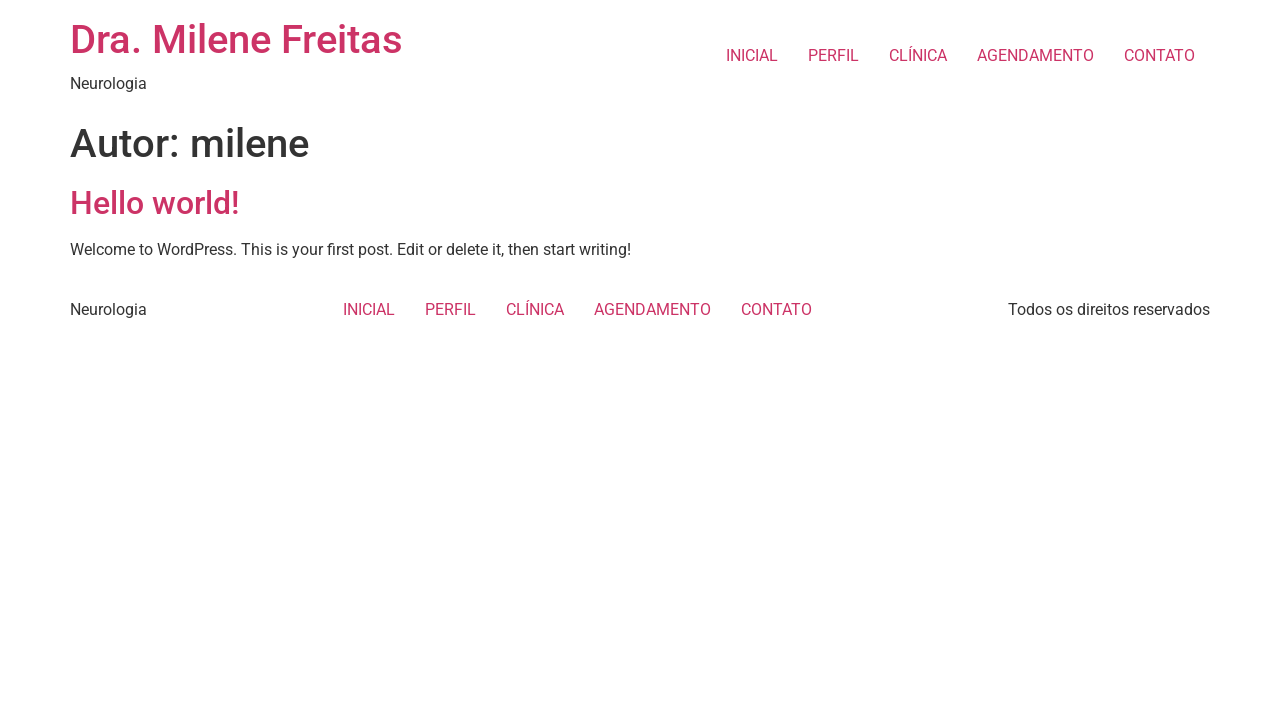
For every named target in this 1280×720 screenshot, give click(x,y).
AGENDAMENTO (1035, 55)
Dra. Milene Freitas (236, 39)
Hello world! (154, 203)
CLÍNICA (918, 55)
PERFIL (833, 55)
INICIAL (752, 55)
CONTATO (1159, 55)
